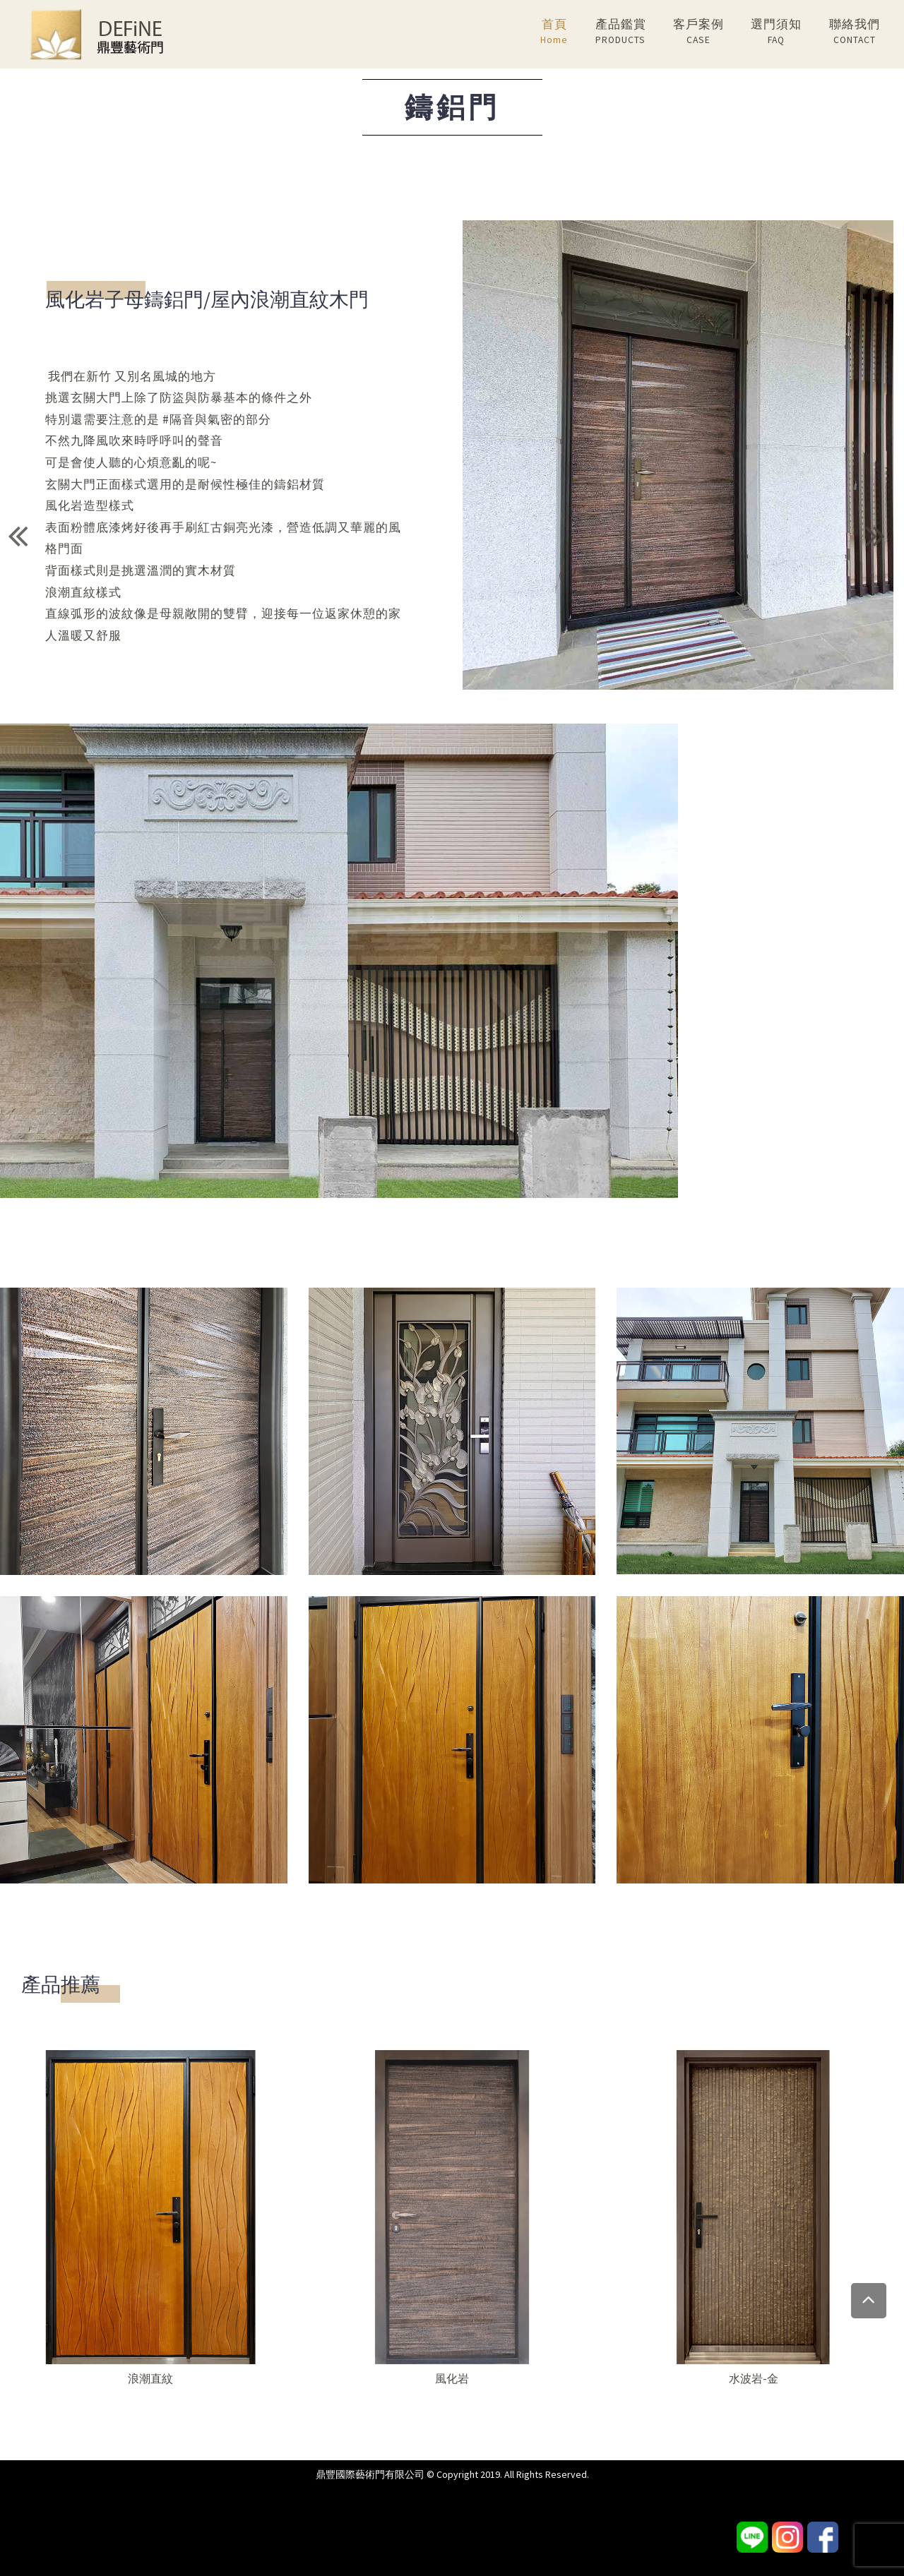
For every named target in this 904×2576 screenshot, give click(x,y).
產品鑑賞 (620, 32)
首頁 (554, 32)
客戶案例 (698, 32)
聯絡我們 (854, 32)
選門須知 (776, 32)
